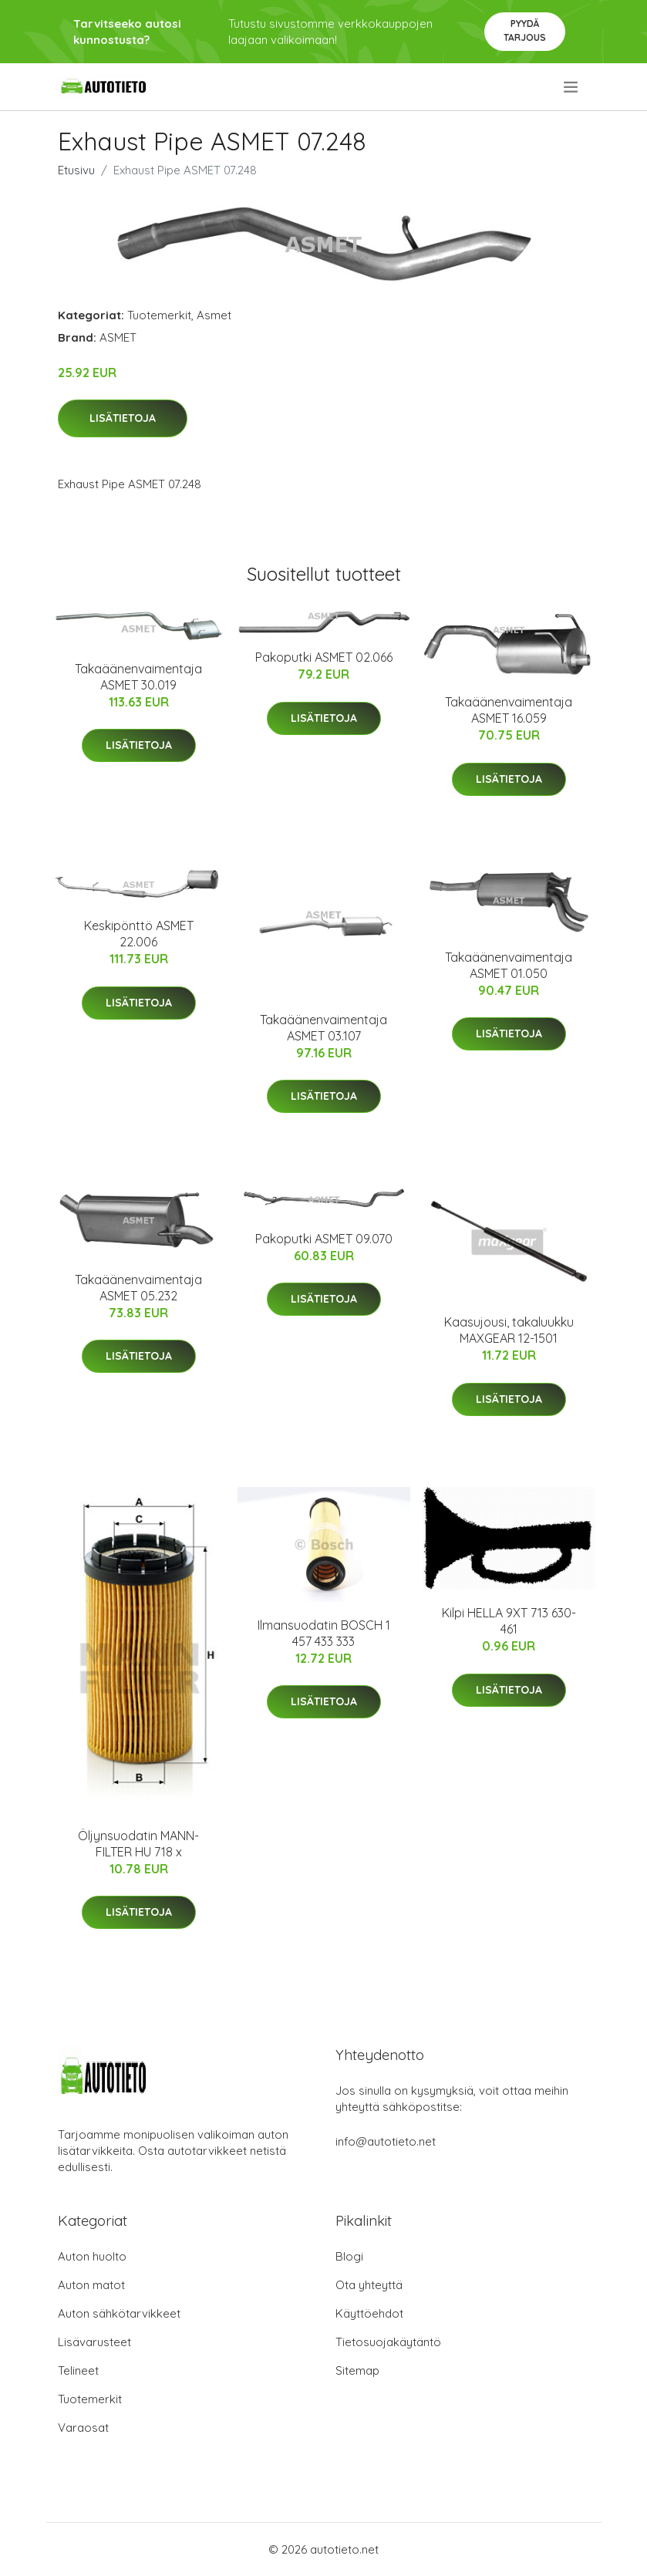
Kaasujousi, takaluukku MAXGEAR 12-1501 (509, 1330)
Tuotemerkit (159, 315)
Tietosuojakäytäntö (388, 2342)
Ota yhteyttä (369, 2285)
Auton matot (91, 2285)
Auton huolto (92, 2256)
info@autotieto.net (385, 2141)
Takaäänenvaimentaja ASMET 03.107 (323, 1028)
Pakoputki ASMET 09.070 (324, 1238)
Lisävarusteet (94, 2342)
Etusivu (76, 170)
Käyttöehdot (369, 2313)
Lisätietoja (122, 418)
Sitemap (357, 2370)
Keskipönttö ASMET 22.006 (139, 933)
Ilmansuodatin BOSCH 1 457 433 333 (324, 1633)
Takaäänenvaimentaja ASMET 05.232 (138, 1287)
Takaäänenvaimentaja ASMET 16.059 (508, 710)
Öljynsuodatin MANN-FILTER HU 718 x (138, 1844)
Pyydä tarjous (525, 30)
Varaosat (83, 2427)
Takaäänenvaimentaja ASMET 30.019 (138, 677)
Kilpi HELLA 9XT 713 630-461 (509, 1621)
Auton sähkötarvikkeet (119, 2313)
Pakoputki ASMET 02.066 (324, 657)
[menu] (572, 87)
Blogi (349, 2256)
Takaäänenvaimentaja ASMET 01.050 (508, 965)
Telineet (78, 2370)
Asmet (214, 315)
